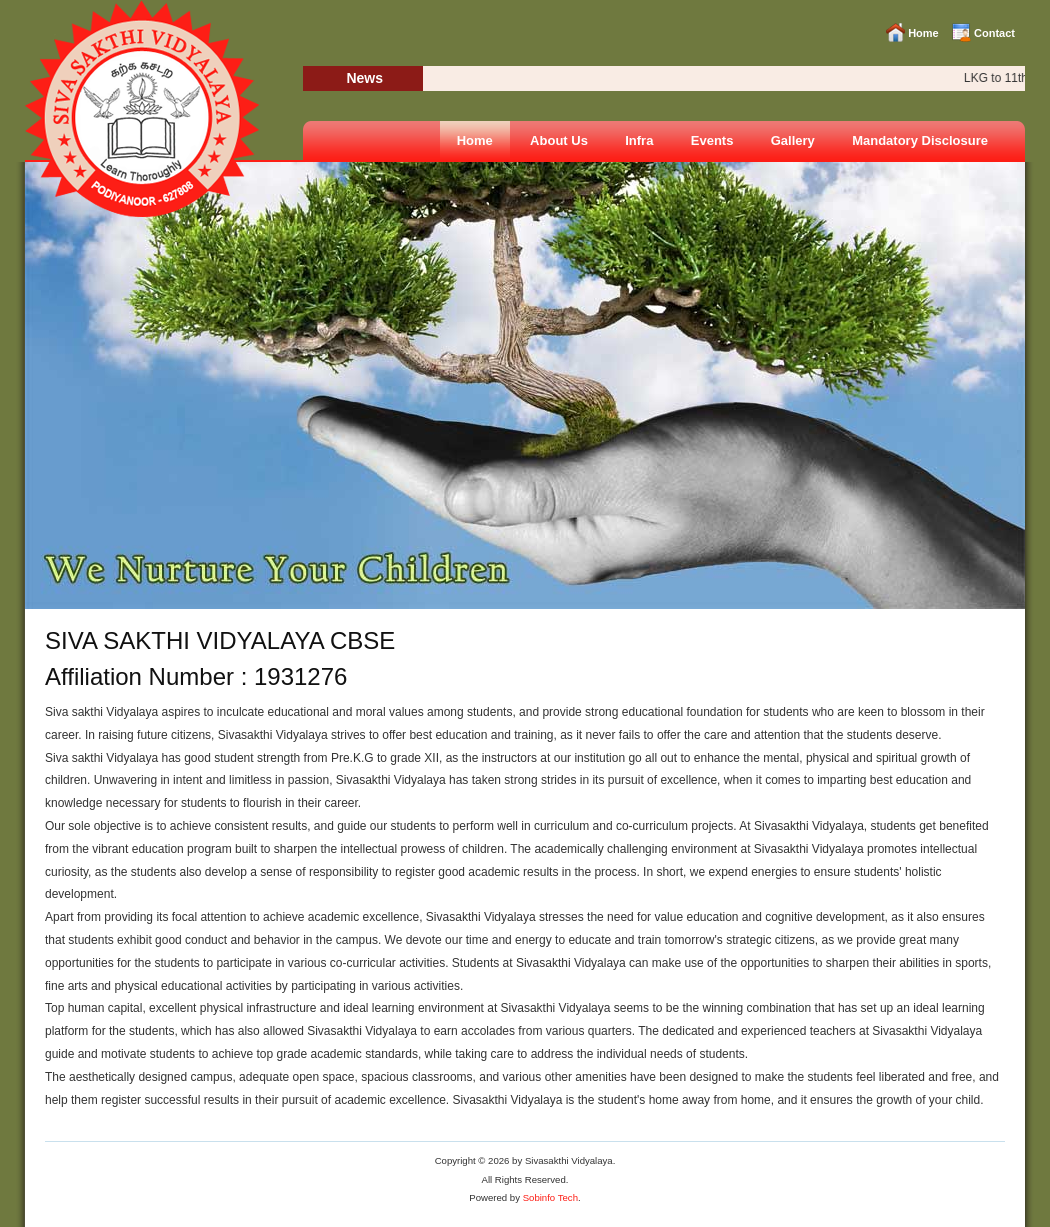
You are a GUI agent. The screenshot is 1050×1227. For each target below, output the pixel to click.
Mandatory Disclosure (920, 140)
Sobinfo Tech (550, 1197)
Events (712, 140)
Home (923, 33)
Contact (994, 33)
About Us (559, 140)
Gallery (793, 140)
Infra (639, 140)
